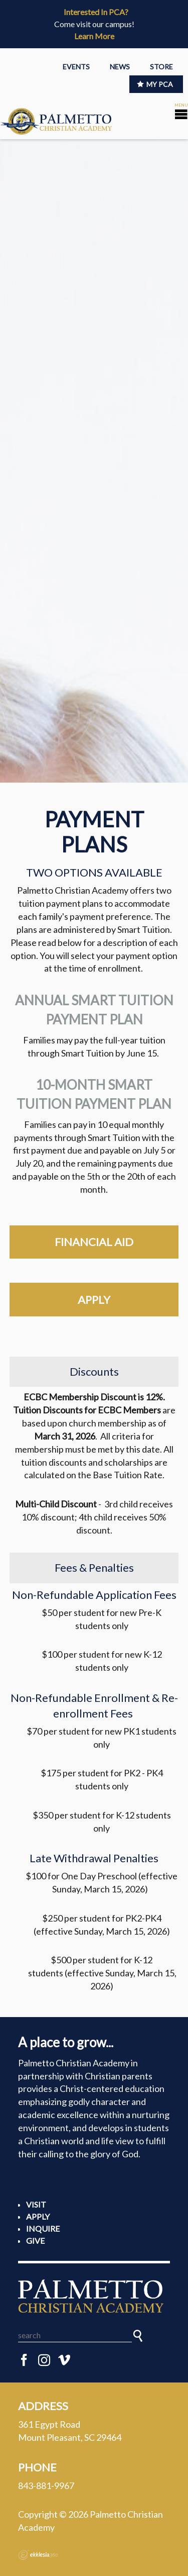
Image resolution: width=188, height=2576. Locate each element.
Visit (36, 2204)
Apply (38, 2216)
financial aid (94, 1242)
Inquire (43, 2228)
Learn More (94, 36)
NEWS (120, 66)
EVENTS (76, 66)
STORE (161, 66)
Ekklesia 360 (38, 2555)
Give (35, 2240)
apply (94, 1299)
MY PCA (155, 84)
